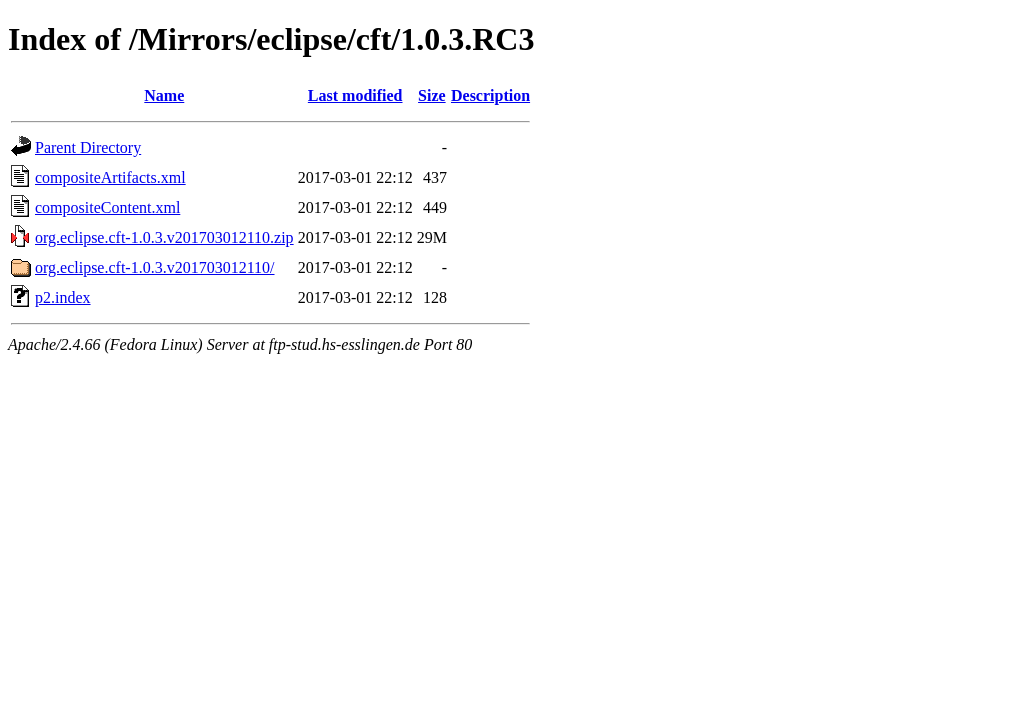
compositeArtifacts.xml (110, 177)
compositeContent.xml (107, 207)
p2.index (63, 297)
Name (164, 95)
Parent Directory (88, 147)
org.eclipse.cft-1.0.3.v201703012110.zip (164, 237)
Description (490, 95)
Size (432, 95)
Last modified (355, 95)
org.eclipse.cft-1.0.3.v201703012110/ (155, 267)
